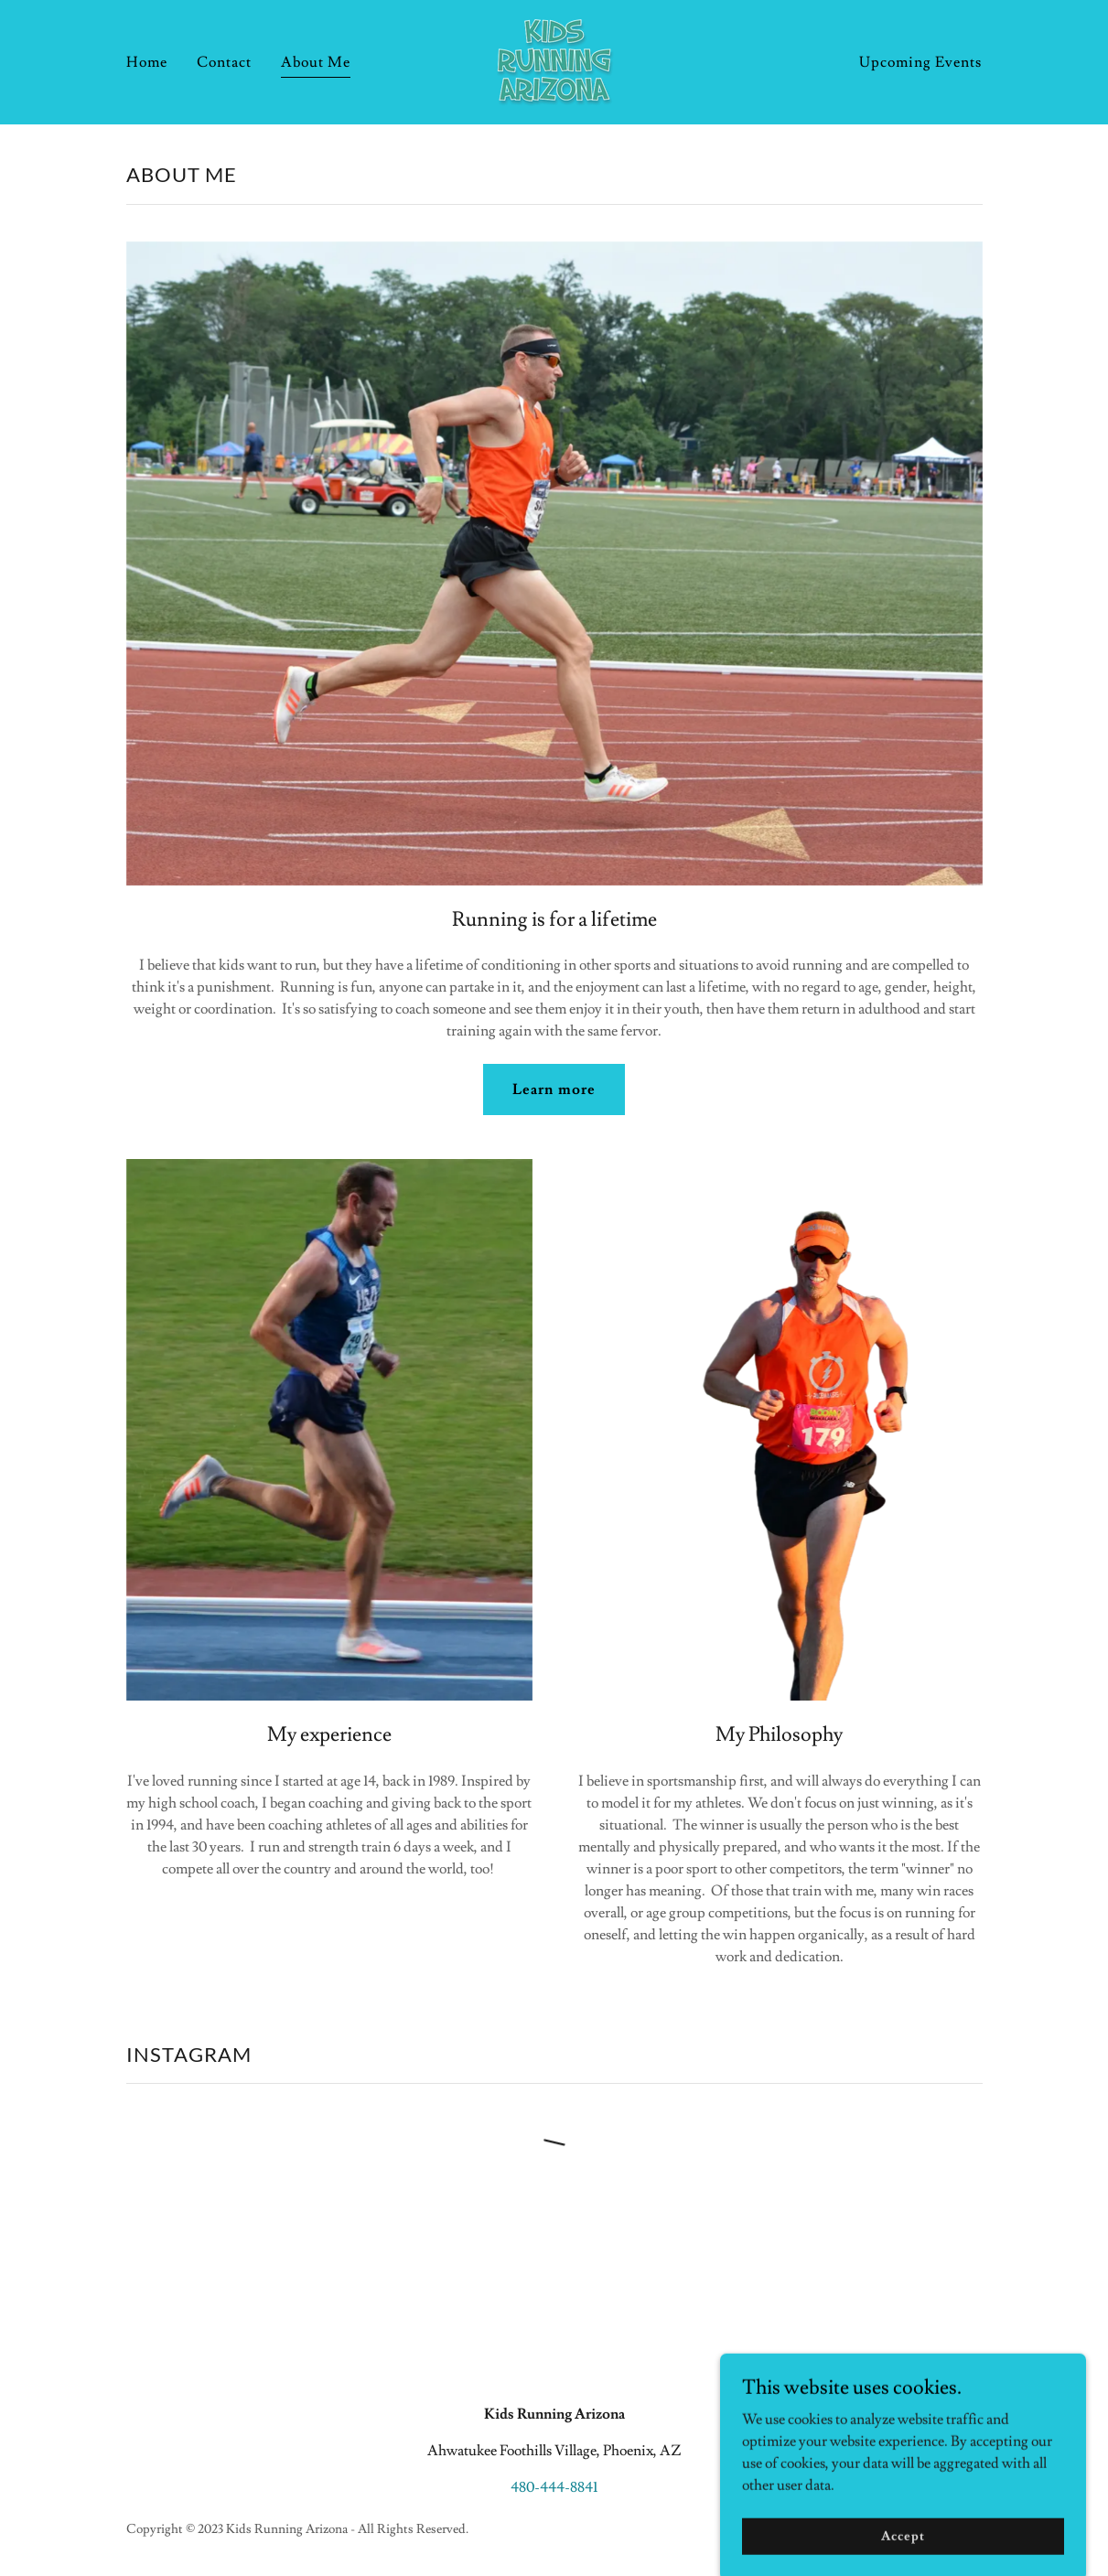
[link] (554, 58)
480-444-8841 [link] (554, 2487)
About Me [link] (315, 62)
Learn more (553, 1089)
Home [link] (146, 62)
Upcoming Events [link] (920, 62)
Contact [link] (224, 62)
